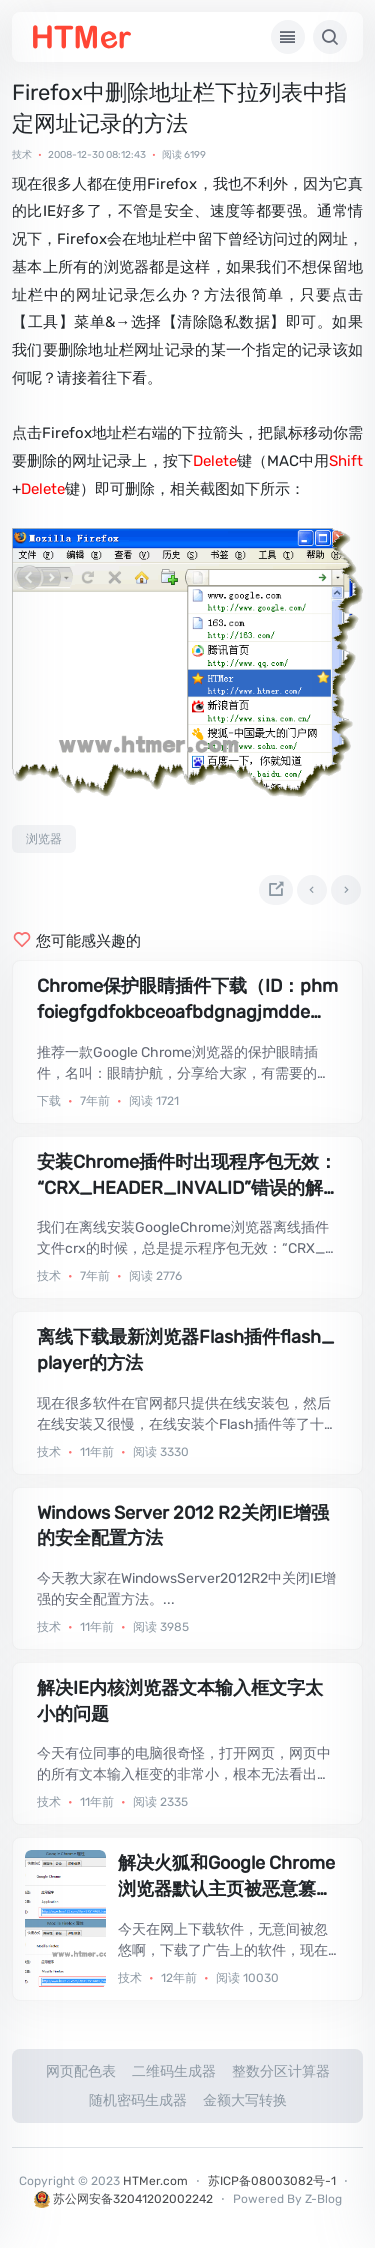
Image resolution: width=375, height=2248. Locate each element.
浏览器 (44, 839)
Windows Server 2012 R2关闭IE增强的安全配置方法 (183, 1526)
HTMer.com (155, 2181)
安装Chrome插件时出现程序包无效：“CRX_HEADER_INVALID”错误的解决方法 (187, 1176)
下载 (49, 1101)
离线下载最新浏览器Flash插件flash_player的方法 (185, 1350)
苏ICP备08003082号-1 (272, 2181)
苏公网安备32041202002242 (123, 2199)
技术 (22, 155)
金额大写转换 (245, 2100)
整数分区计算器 (281, 2071)
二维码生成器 (174, 2071)
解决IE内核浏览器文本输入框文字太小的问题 (180, 1701)
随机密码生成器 (138, 2100)
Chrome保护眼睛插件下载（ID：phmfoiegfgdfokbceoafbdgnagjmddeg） (187, 1000)
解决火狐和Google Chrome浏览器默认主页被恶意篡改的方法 (226, 1877)
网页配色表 (81, 2071)
